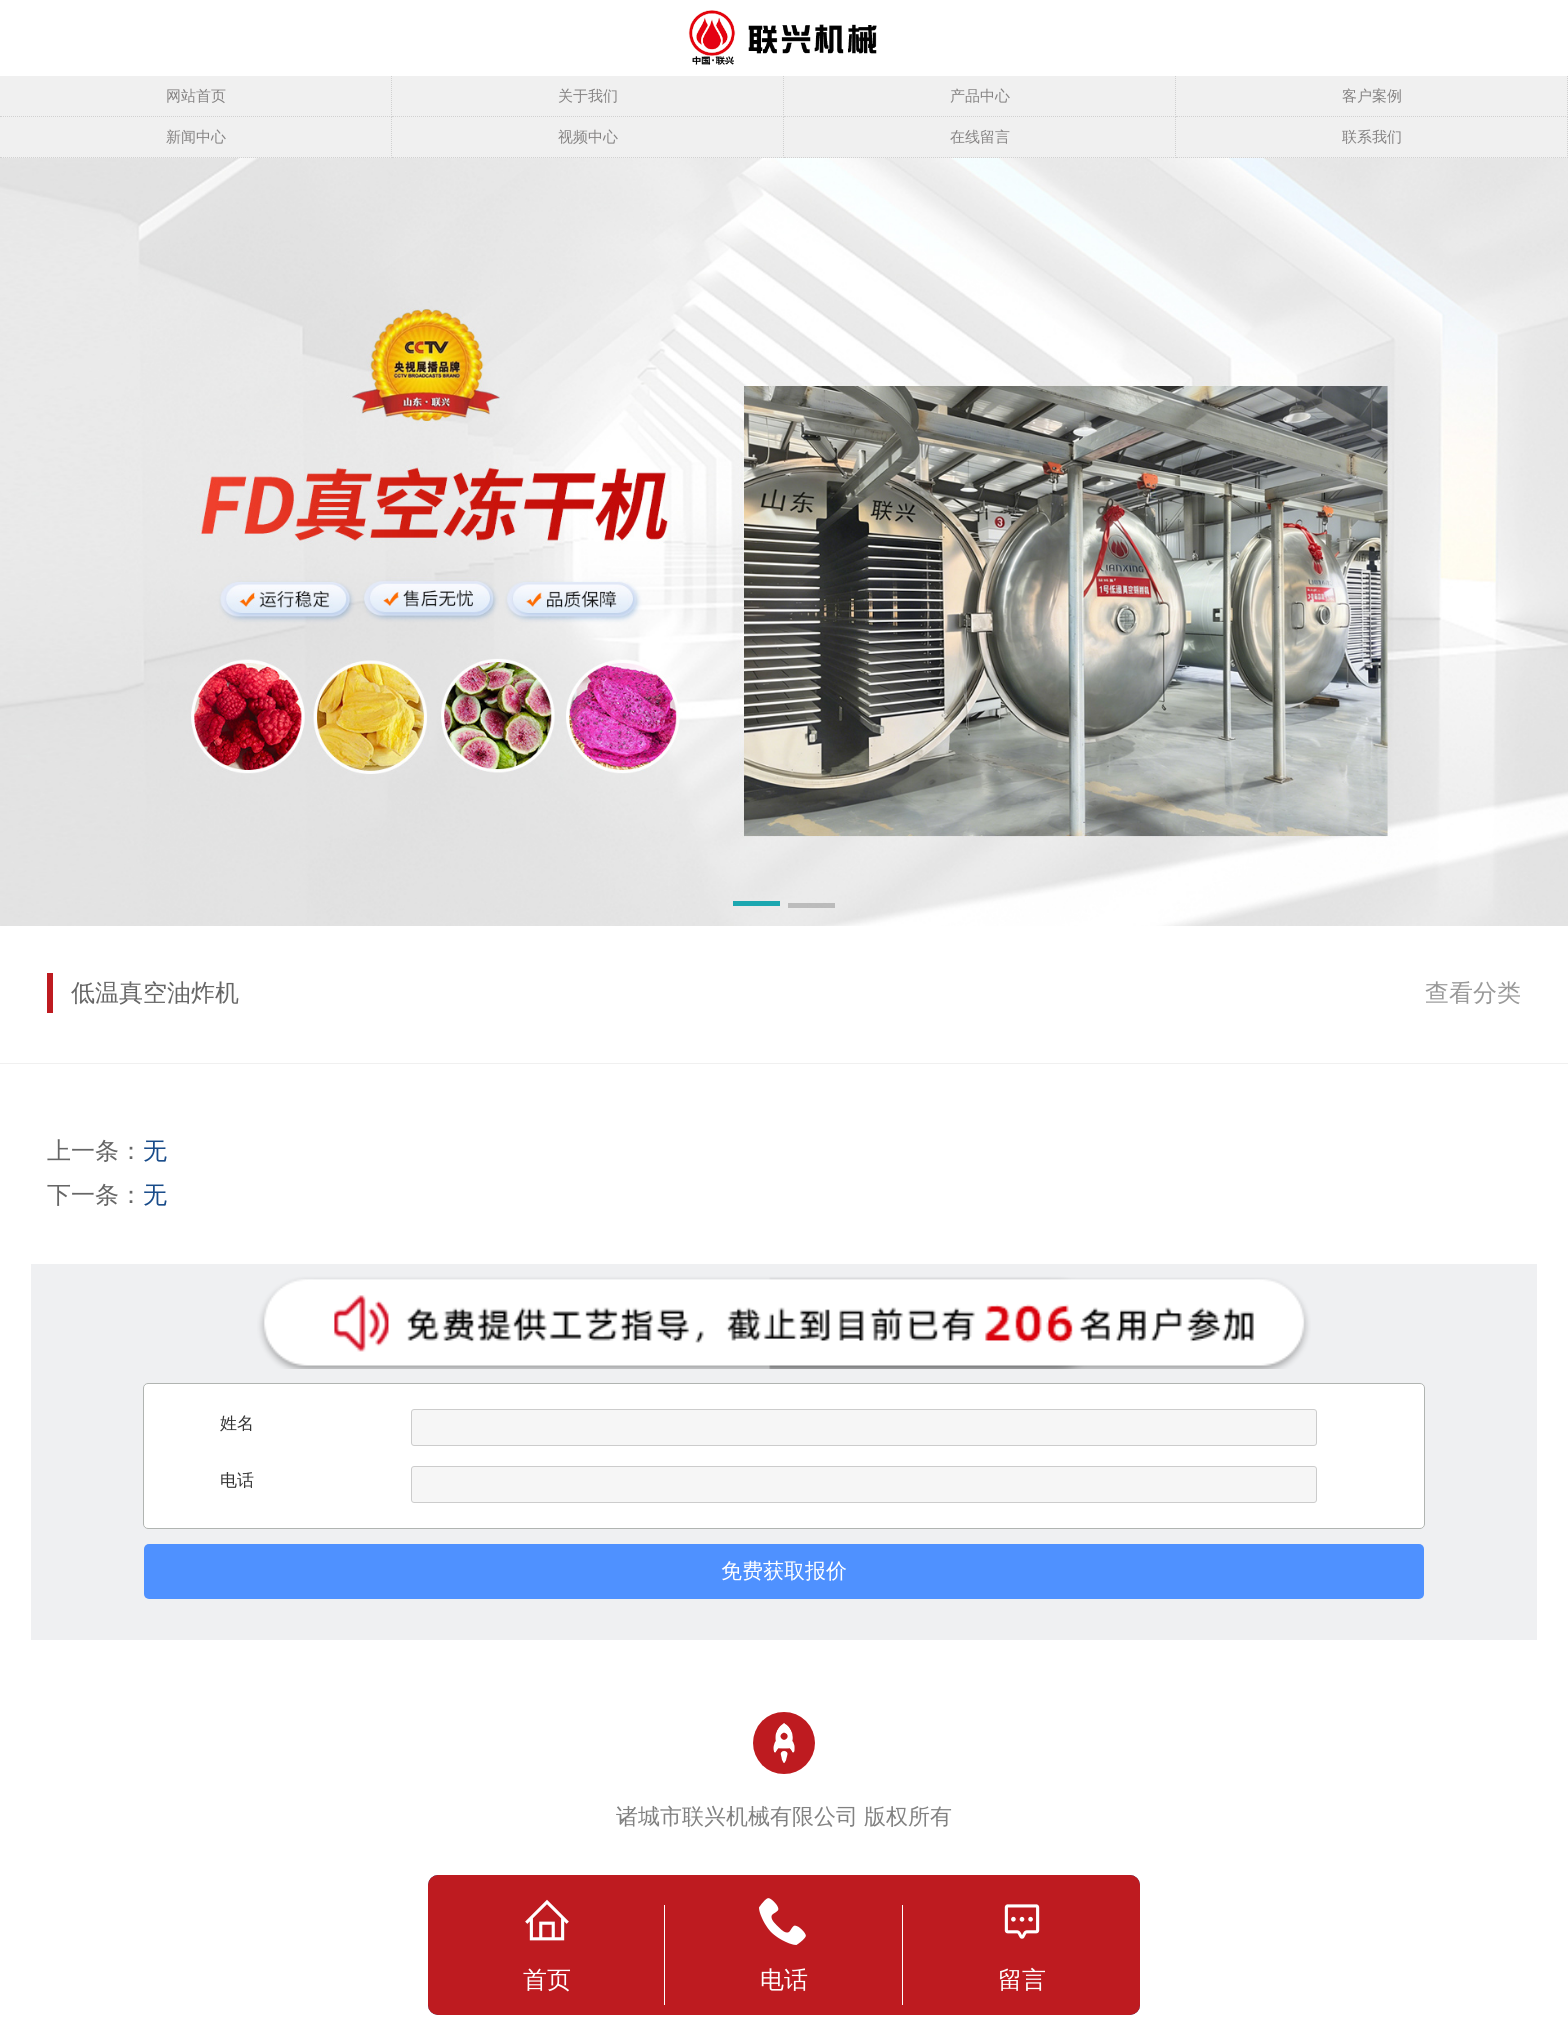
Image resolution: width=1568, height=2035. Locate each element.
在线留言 (980, 136)
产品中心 (980, 95)
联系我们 (1372, 136)
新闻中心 (196, 136)
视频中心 (588, 136)
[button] (756, 907)
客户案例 (1372, 95)
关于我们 (588, 95)
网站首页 (196, 95)
